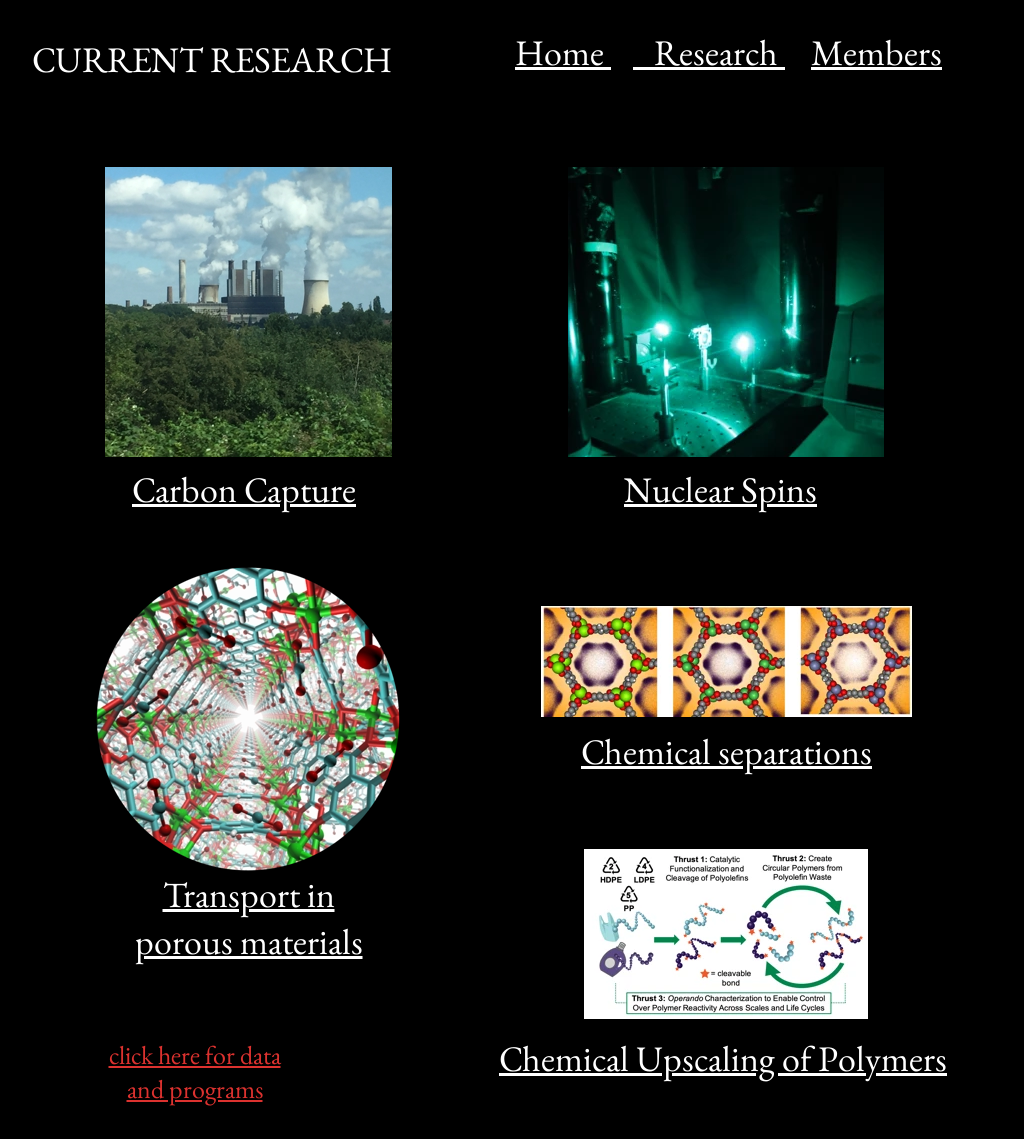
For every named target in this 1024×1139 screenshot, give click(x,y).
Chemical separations (726, 751)
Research (709, 52)
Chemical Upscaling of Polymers (723, 1058)
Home (563, 52)
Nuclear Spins (720, 489)
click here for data (195, 1055)
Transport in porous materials (249, 918)
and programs (195, 1089)
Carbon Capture (244, 489)
